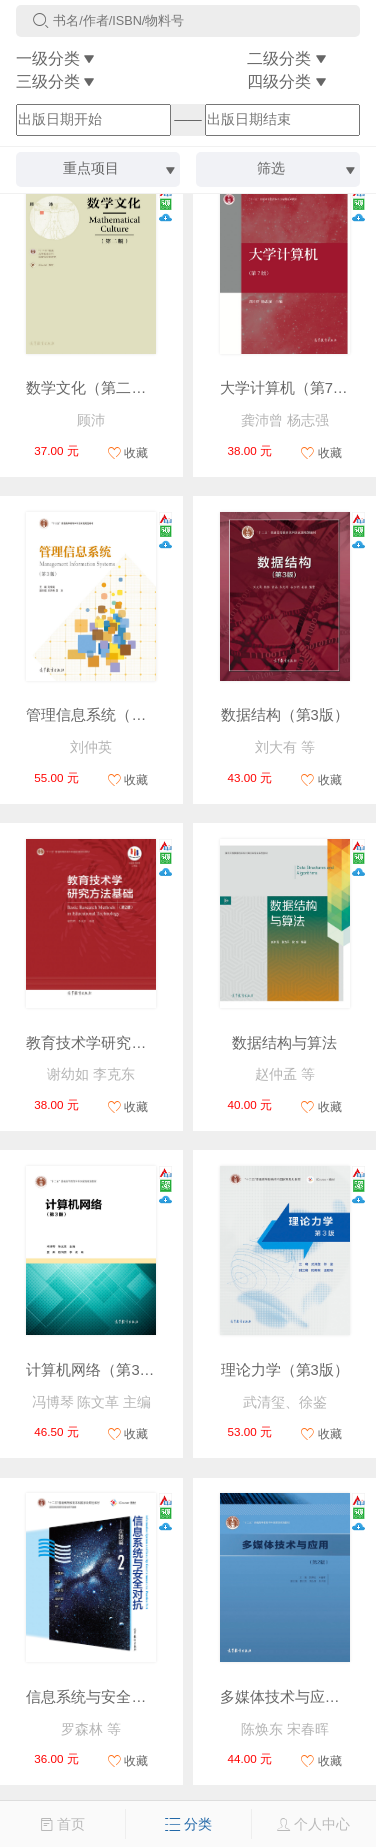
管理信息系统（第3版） (105, 715)
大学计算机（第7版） (291, 388)
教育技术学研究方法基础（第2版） (142, 1043)
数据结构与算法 (284, 1043)
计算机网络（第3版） (97, 1370)
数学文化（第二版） (93, 388)
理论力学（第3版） (285, 1370)
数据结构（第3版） (285, 715)
